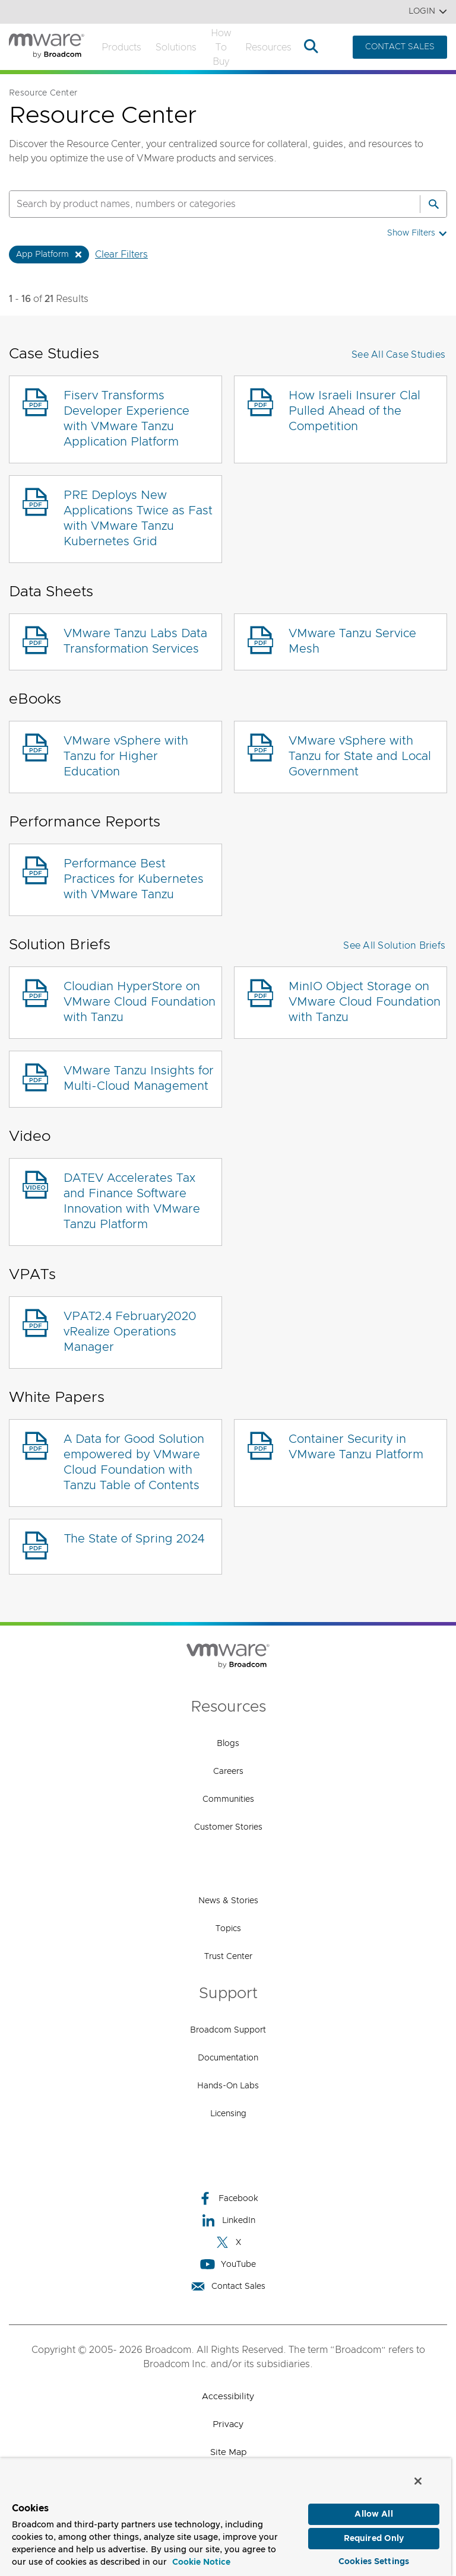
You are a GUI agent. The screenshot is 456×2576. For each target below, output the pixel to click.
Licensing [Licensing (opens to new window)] (228, 2114)
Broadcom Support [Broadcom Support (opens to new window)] (228, 2030)
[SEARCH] (202, 204)
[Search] (433, 204)
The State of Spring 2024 (134, 1539)
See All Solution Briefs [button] (394, 945)
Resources (268, 47)
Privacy (228, 2424)
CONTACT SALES (400, 47)
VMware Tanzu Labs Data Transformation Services (135, 641)
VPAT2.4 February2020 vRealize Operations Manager (130, 1332)
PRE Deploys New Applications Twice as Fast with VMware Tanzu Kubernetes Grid (138, 518)
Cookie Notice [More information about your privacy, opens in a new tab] (201, 2559)
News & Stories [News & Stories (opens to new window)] (228, 1901)
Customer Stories (228, 1827)
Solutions (176, 47)
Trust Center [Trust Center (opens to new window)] (228, 1956)
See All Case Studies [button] (398, 355)
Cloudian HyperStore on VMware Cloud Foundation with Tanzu (140, 1002)
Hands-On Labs (228, 2086)
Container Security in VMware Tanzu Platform (356, 1447)
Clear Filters (121, 254)
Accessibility (228, 2396)
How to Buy (221, 47)
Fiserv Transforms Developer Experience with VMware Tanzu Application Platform (126, 419)
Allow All (373, 2511)
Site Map (228, 2452)
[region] (225, 2515)
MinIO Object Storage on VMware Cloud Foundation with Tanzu (365, 1002)
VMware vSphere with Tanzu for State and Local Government (360, 756)
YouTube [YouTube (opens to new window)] (228, 2264)
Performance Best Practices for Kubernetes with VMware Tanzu (134, 879)
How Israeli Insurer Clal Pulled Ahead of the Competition (354, 411)
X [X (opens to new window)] (228, 2242)
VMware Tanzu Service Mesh (352, 641)
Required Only (374, 2536)
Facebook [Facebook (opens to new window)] (228, 2198)
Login (427, 11)
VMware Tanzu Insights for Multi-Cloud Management (139, 1078)
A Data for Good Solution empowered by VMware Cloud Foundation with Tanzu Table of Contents (134, 1462)
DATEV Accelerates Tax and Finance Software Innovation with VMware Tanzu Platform (132, 1201)
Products (121, 47)
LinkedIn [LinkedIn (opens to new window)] (228, 2220)
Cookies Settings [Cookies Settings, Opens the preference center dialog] (373, 2559)
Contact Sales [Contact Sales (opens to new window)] (228, 2286)
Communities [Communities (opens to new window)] (228, 1799)
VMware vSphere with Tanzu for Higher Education (126, 756)
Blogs (228, 1743)
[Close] (418, 2478)
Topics (228, 1929)
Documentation (228, 2058)
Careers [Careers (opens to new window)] (228, 1771)
